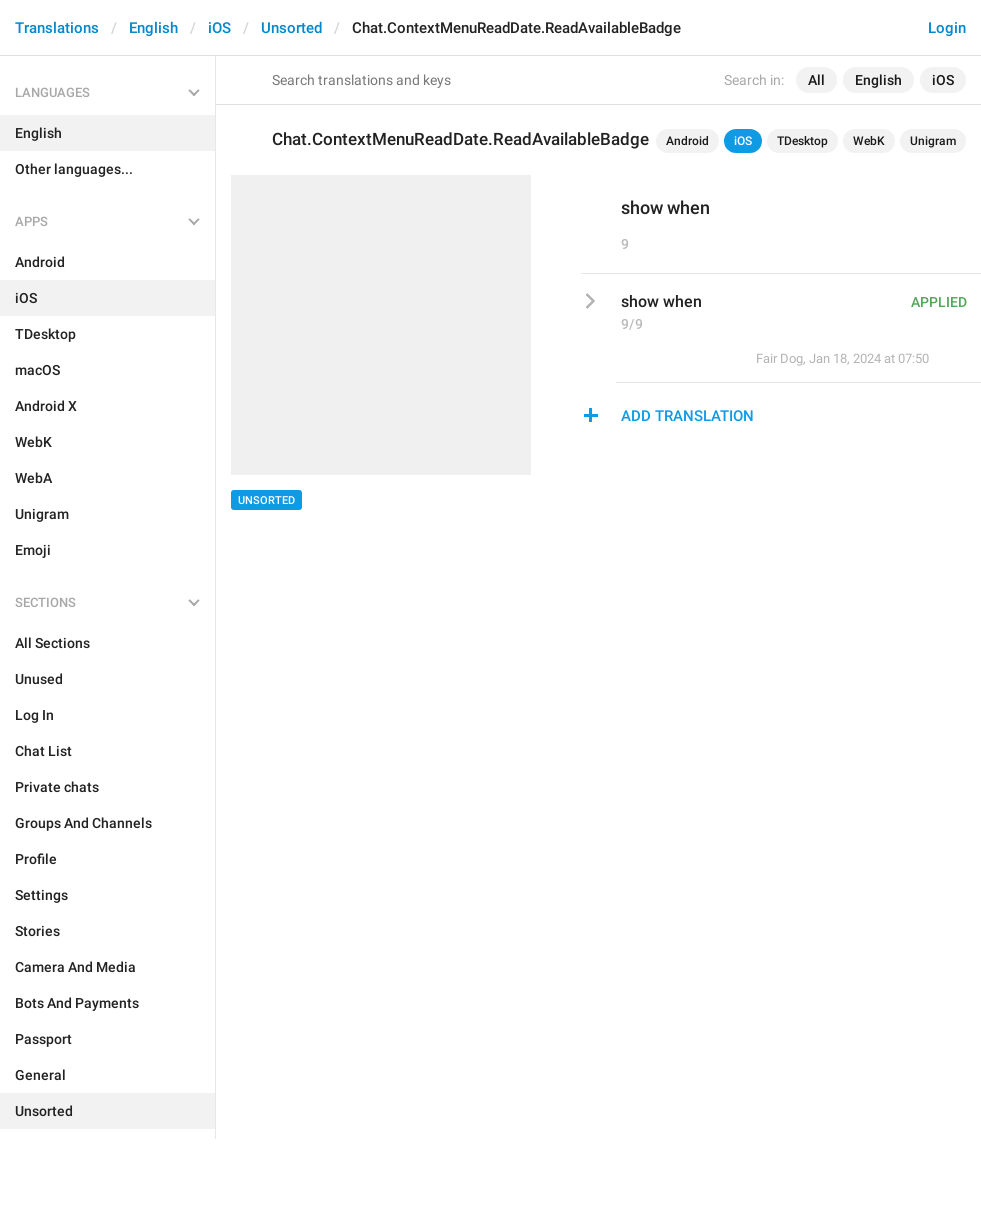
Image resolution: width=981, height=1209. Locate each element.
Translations (57, 28)
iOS (219, 28)
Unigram (933, 141)
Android (687, 141)
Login (947, 28)
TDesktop (802, 141)
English (153, 28)
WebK (869, 141)
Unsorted (291, 28)
